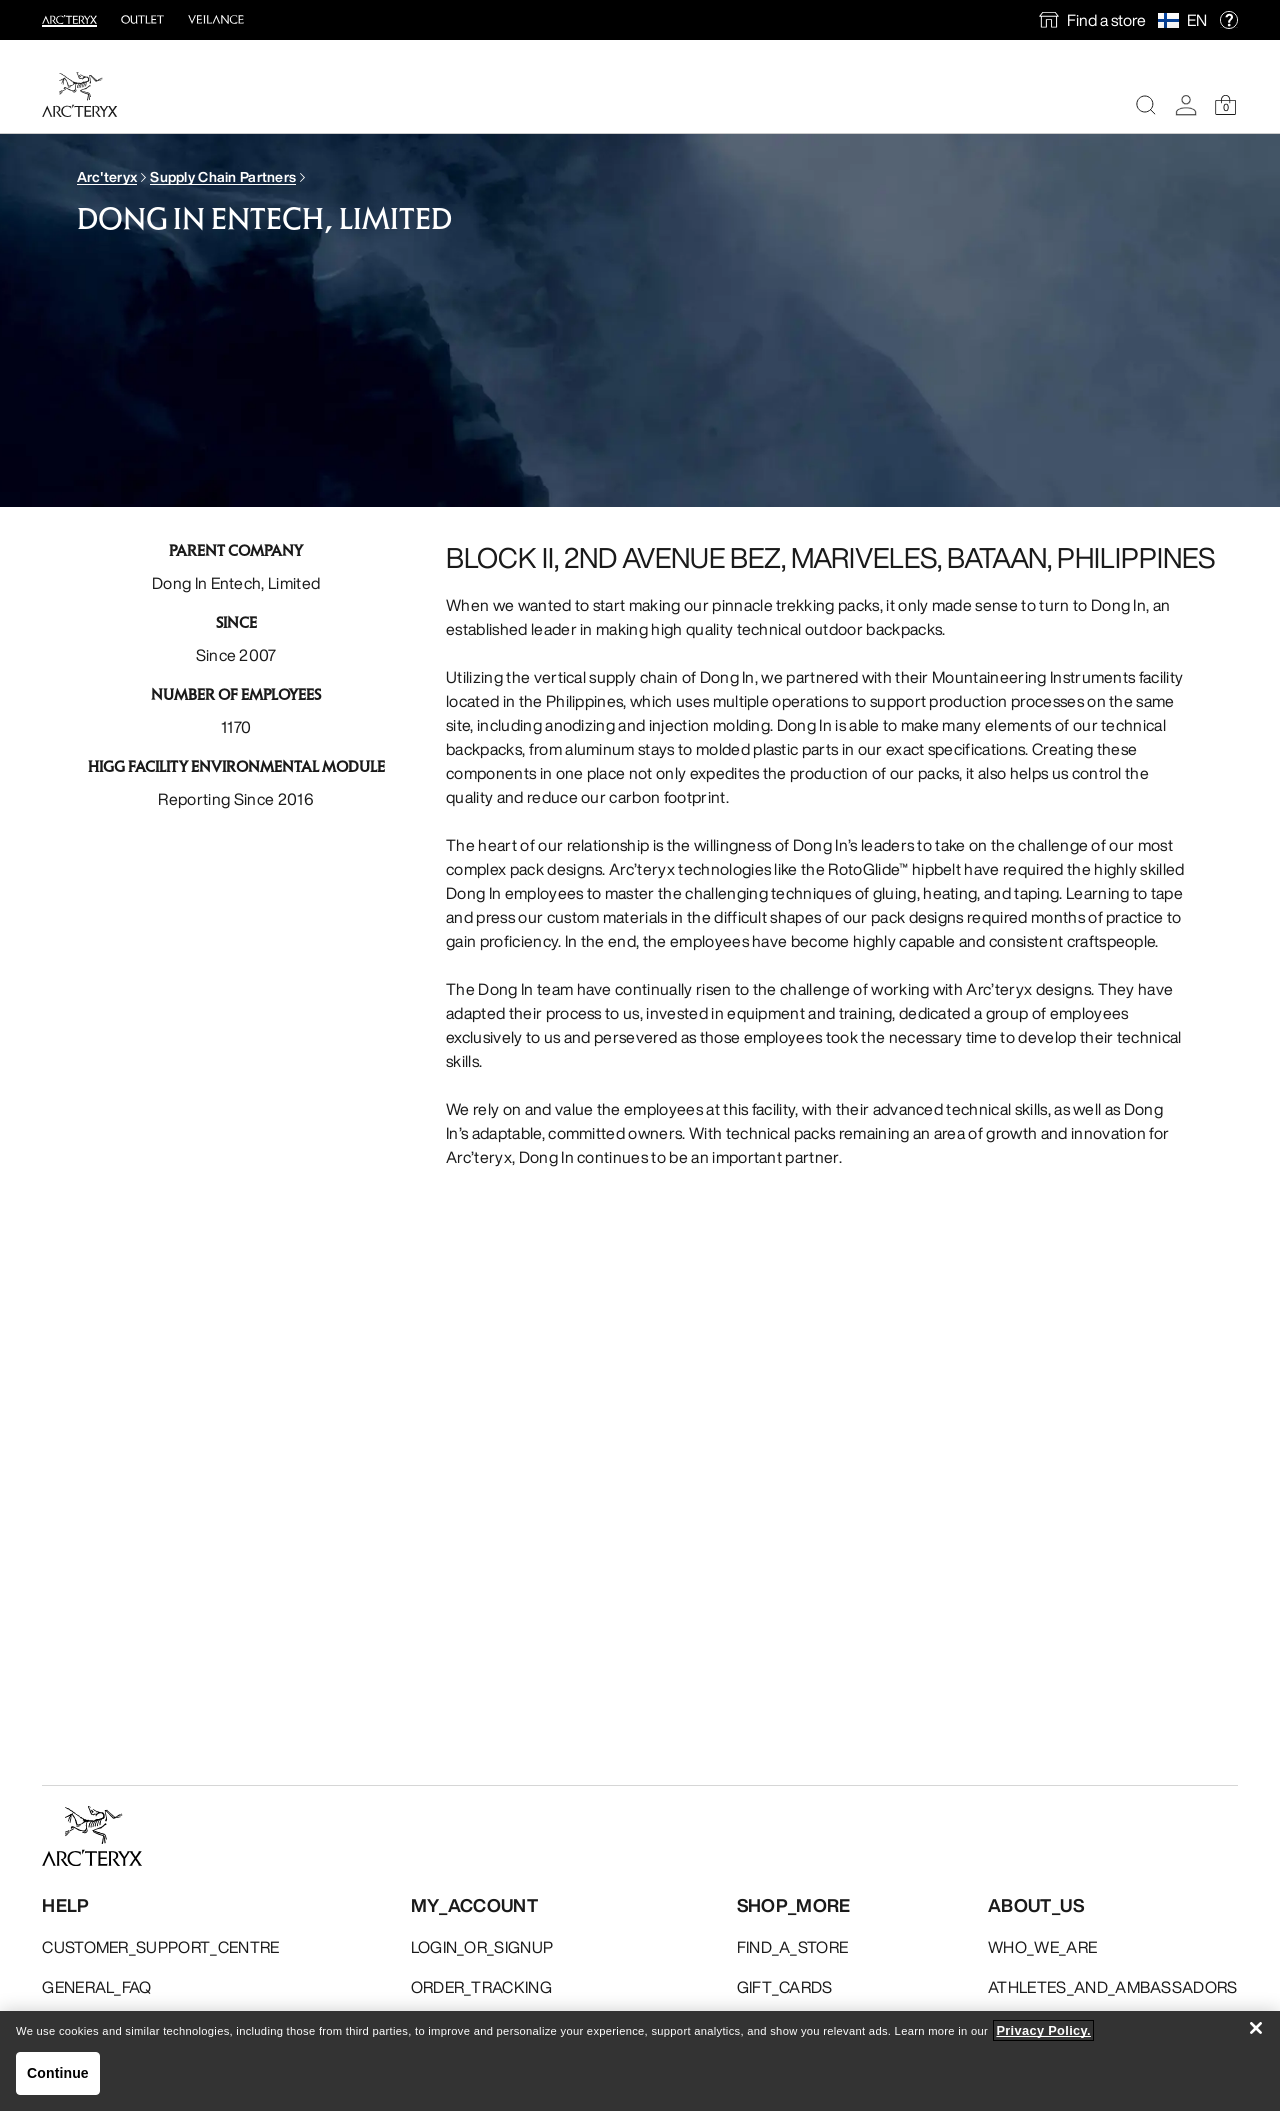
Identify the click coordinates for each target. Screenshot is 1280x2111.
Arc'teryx (107, 176)
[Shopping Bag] (1226, 105)
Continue (58, 2073)
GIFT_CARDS (785, 1987)
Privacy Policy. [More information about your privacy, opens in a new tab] (1043, 2030)
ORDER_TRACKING (481, 1987)
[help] (1229, 20)
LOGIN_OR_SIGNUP (482, 1947)
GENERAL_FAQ (97, 1987)
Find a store (1106, 20)
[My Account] (1186, 105)
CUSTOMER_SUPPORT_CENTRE (160, 1947)
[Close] (1256, 2028)
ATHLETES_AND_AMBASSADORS (1113, 1987)
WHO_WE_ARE (1042, 1947)
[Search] (1146, 105)
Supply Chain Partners (223, 176)
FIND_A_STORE (793, 1947)
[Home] (80, 94)
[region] (640, 2061)
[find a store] (1092, 20)
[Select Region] (1172, 20)
